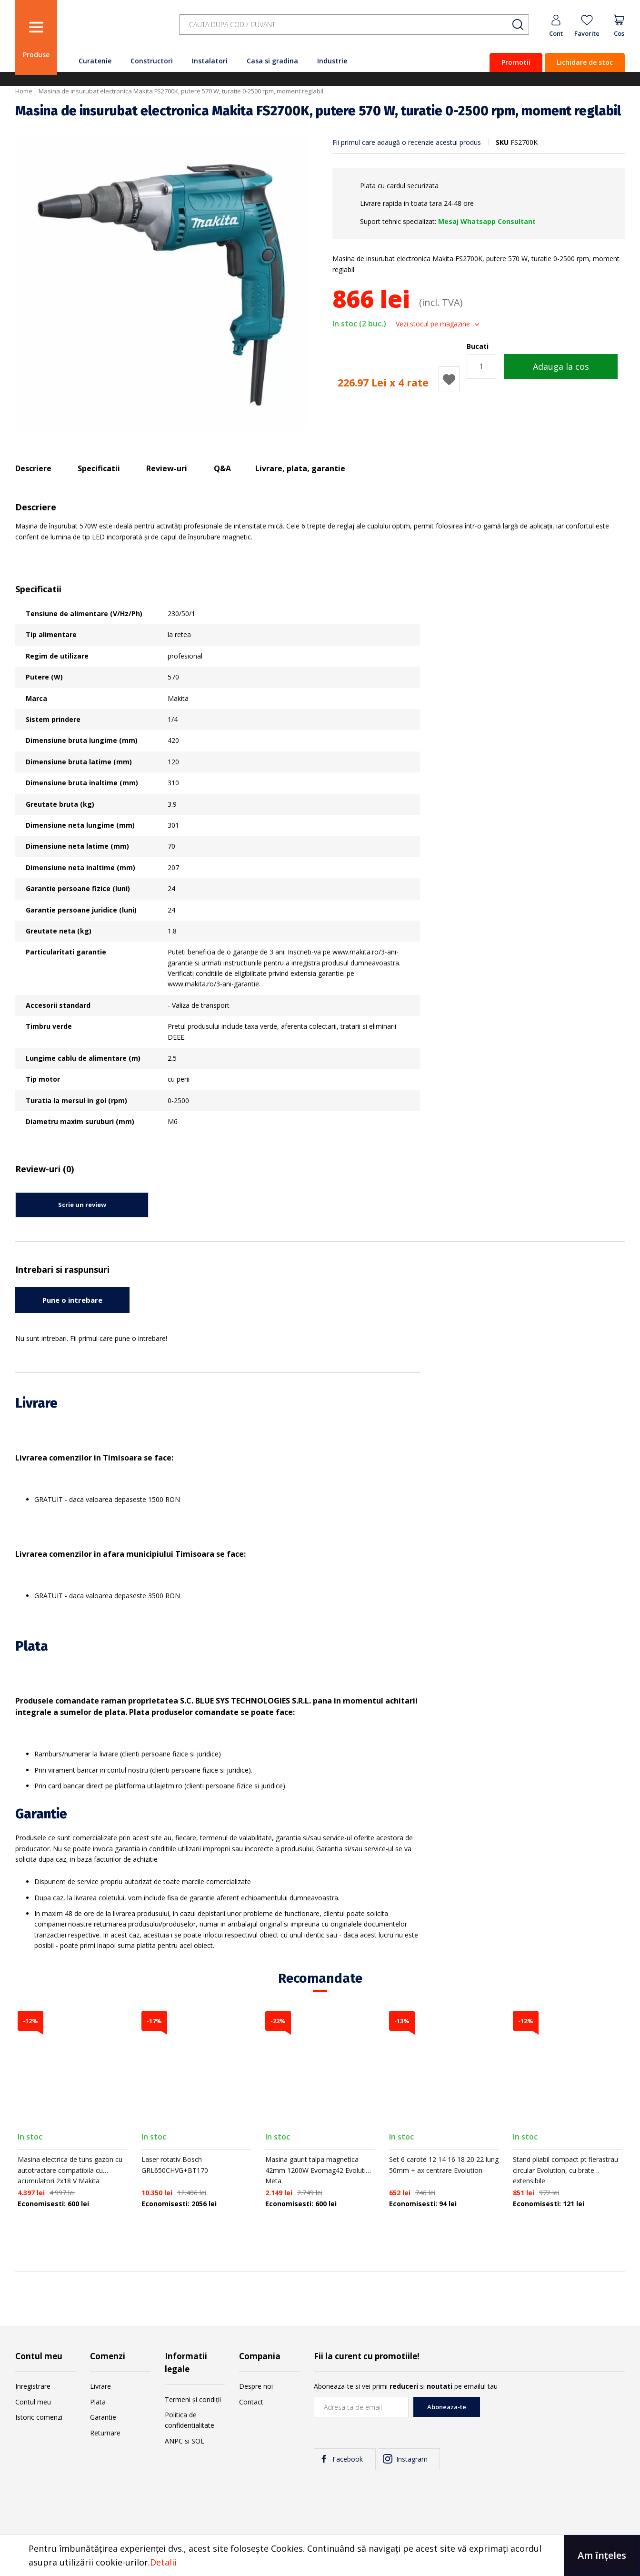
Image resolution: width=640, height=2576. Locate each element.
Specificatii (99, 468)
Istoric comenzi (38, 2417)
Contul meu (33, 2401)
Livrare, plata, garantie (300, 468)
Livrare (100, 2386)
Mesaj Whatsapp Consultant (487, 221)
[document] (320, 2555)
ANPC (174, 2440)
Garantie (103, 2417)
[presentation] (552, 2415)
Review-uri (166, 468)
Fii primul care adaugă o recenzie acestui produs (406, 142)
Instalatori (210, 60)
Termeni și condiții (193, 2399)
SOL (197, 2440)
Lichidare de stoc (585, 62)
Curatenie (95, 60)
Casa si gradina (272, 60)
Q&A (222, 468)
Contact (251, 2401)
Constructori (151, 60)
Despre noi (256, 2386)
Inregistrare (32, 2386)
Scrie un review (82, 1204)
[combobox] (354, 24)
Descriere (33, 468)
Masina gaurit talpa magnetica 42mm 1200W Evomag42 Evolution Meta (319, 2170)
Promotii (515, 62)
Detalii (163, 2562)
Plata (98, 2401)
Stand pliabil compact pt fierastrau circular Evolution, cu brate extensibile (565, 2170)
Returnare (105, 2432)
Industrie (332, 60)
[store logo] (115, 29)
